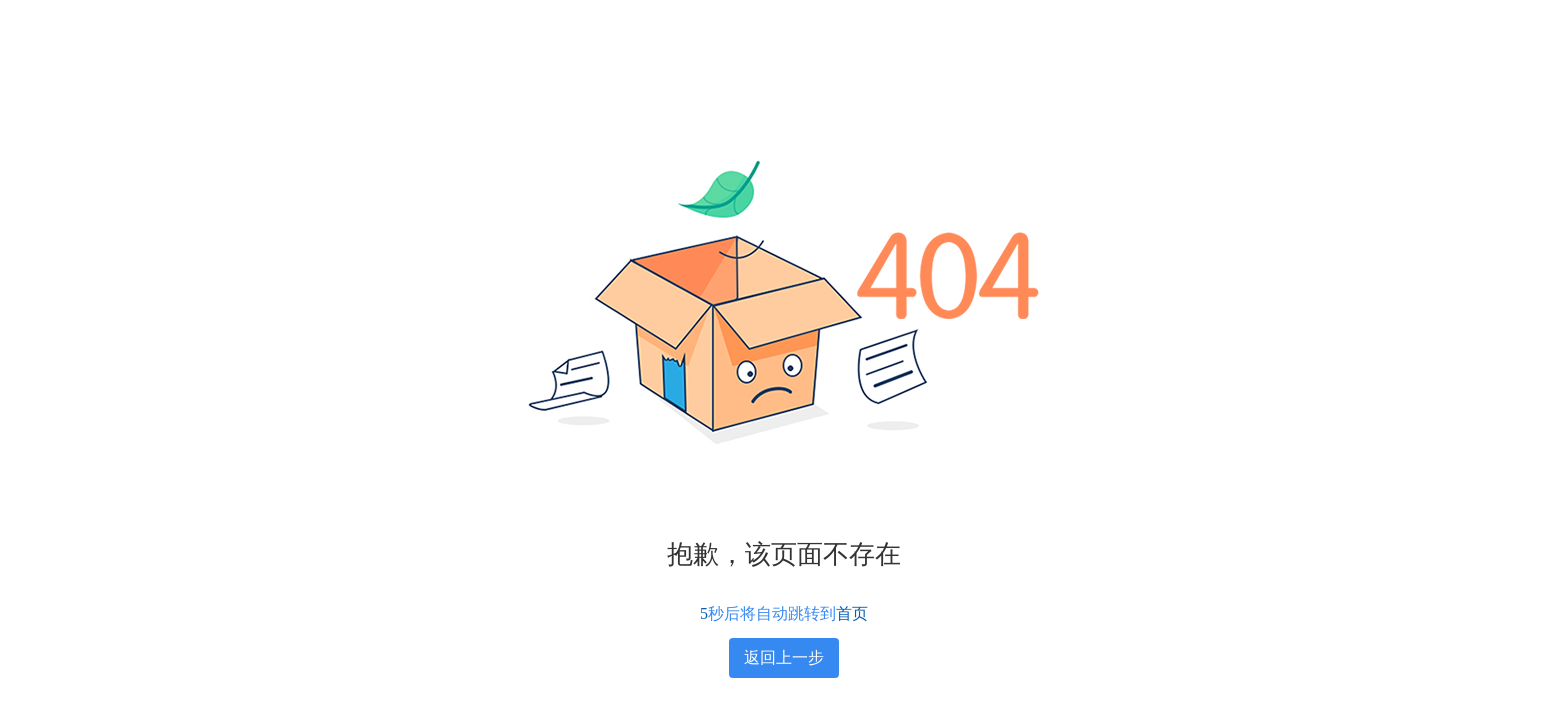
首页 (852, 613)
